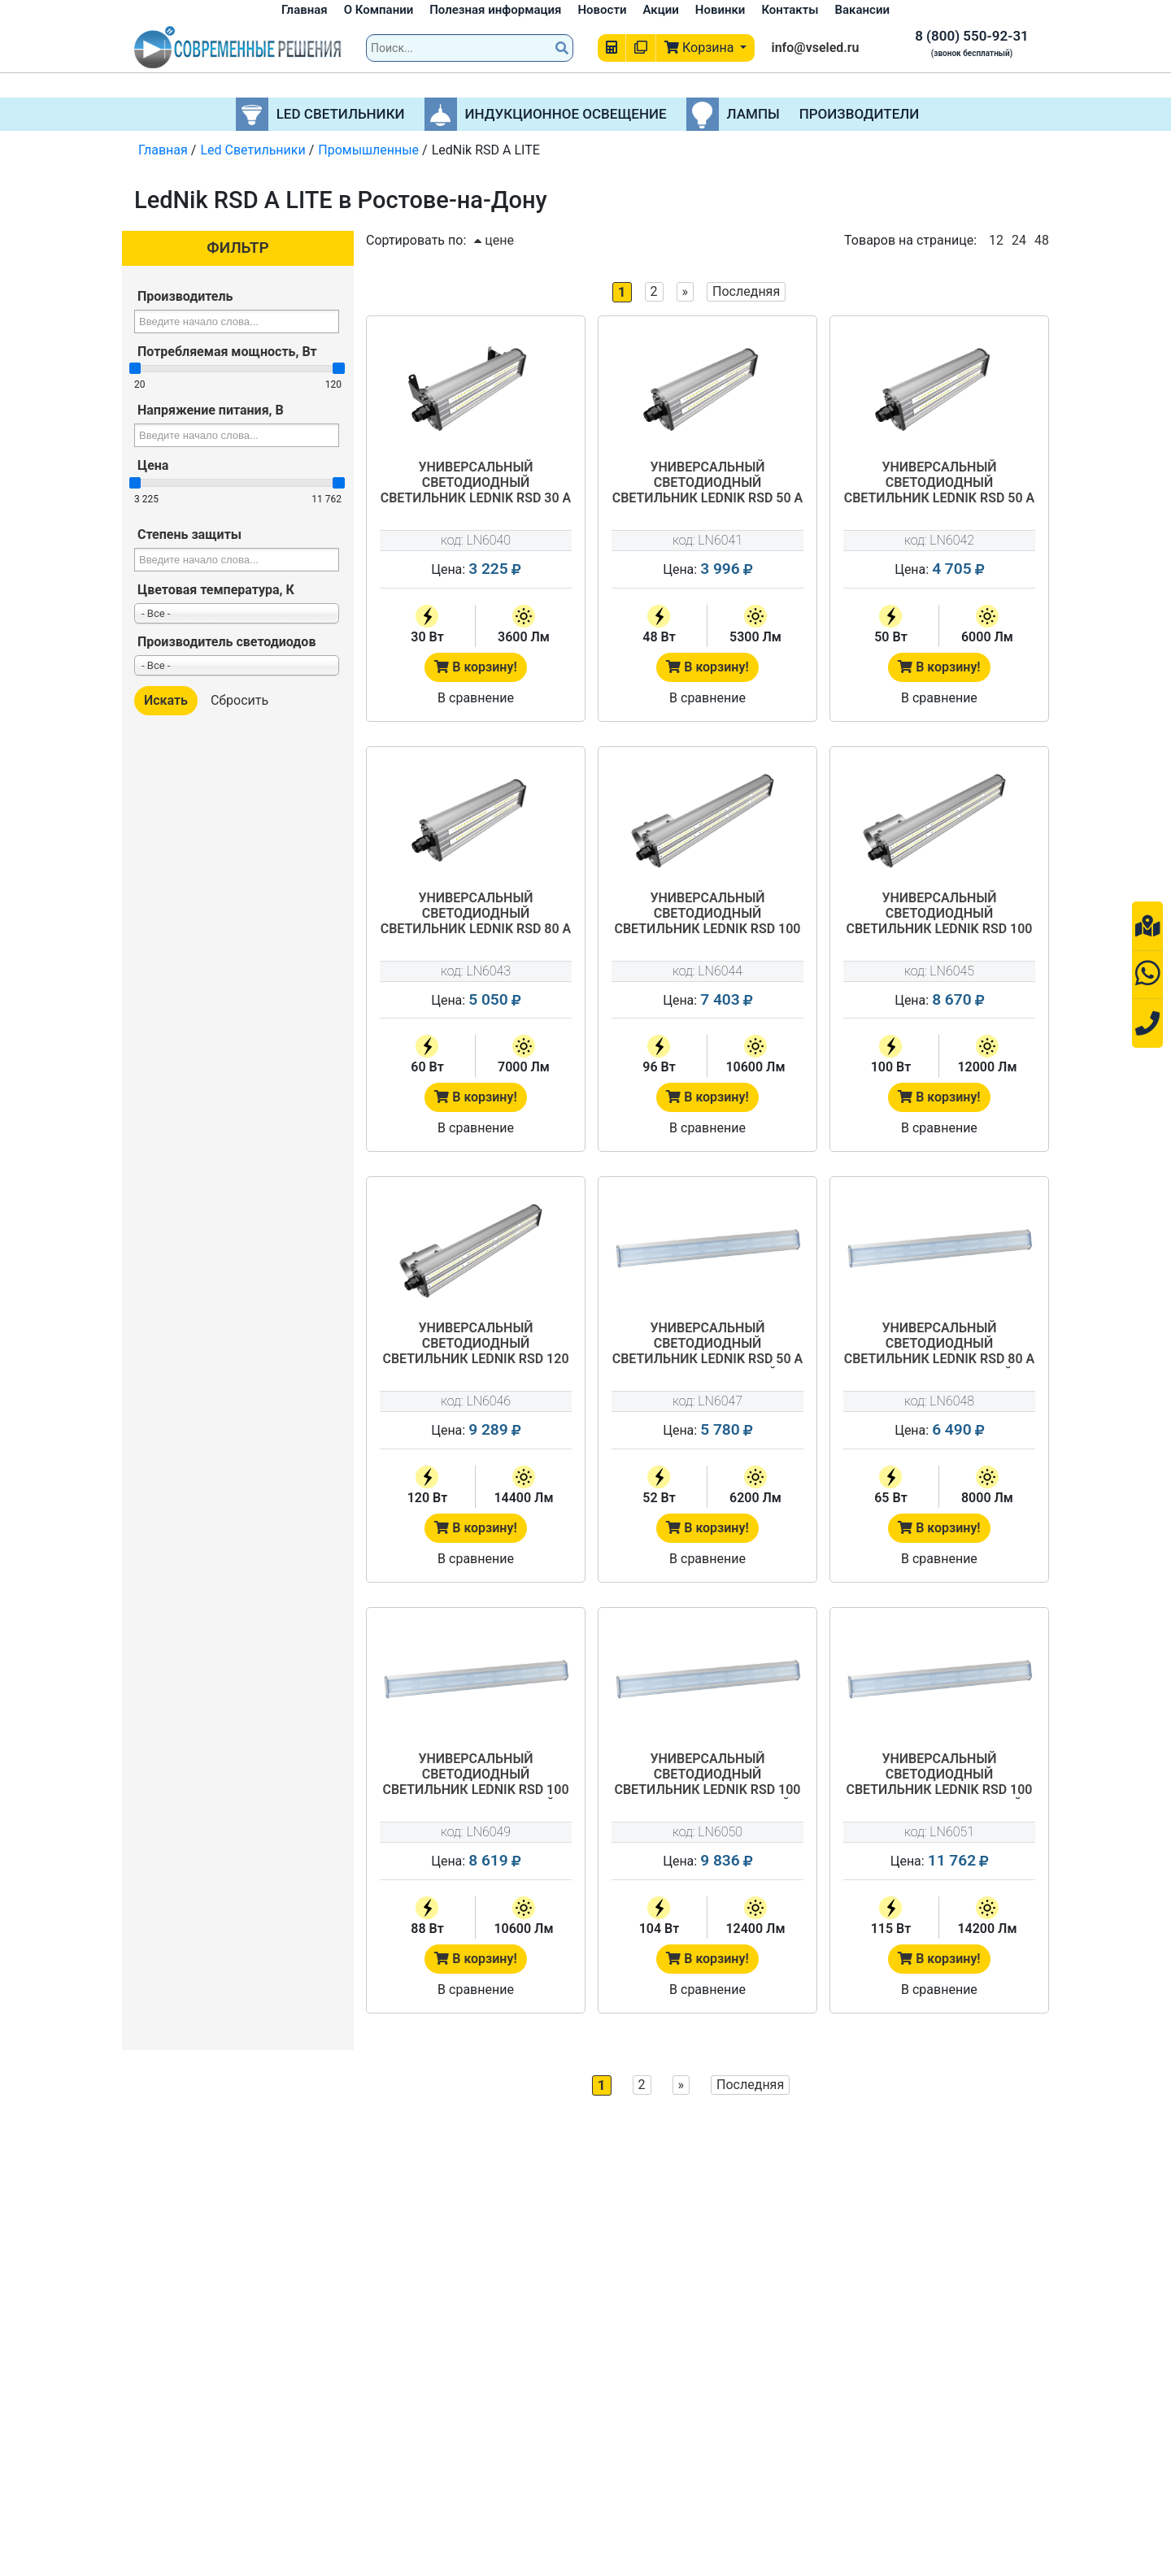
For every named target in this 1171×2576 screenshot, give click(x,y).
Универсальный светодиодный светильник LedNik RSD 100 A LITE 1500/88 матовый (475, 1775)
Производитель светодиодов (226, 641)
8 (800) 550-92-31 (972, 36)
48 (1041, 240)
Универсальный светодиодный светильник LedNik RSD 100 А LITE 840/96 (707, 914)
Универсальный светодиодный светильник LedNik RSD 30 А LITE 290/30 (476, 483)
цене (494, 240)
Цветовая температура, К (215, 589)
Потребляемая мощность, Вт (227, 351)
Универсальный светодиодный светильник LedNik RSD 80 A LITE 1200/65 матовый (939, 1344)
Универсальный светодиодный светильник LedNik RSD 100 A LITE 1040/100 (939, 914)
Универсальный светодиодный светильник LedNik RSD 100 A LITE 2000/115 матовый (939, 1775)
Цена (152, 465)
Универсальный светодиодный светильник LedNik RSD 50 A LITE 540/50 (939, 483)
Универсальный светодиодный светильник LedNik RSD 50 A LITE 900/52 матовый (707, 1344)
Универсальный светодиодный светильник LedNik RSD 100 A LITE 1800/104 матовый (707, 1775)
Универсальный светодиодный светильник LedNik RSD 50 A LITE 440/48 (707, 483)
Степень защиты (189, 534)
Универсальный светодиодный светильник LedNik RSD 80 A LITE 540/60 (476, 914)
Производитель (185, 296)
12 (996, 240)
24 (1019, 240)
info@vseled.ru (815, 47)
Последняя (746, 291)
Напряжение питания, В (210, 410)
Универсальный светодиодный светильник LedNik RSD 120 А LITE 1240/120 (475, 1344)
